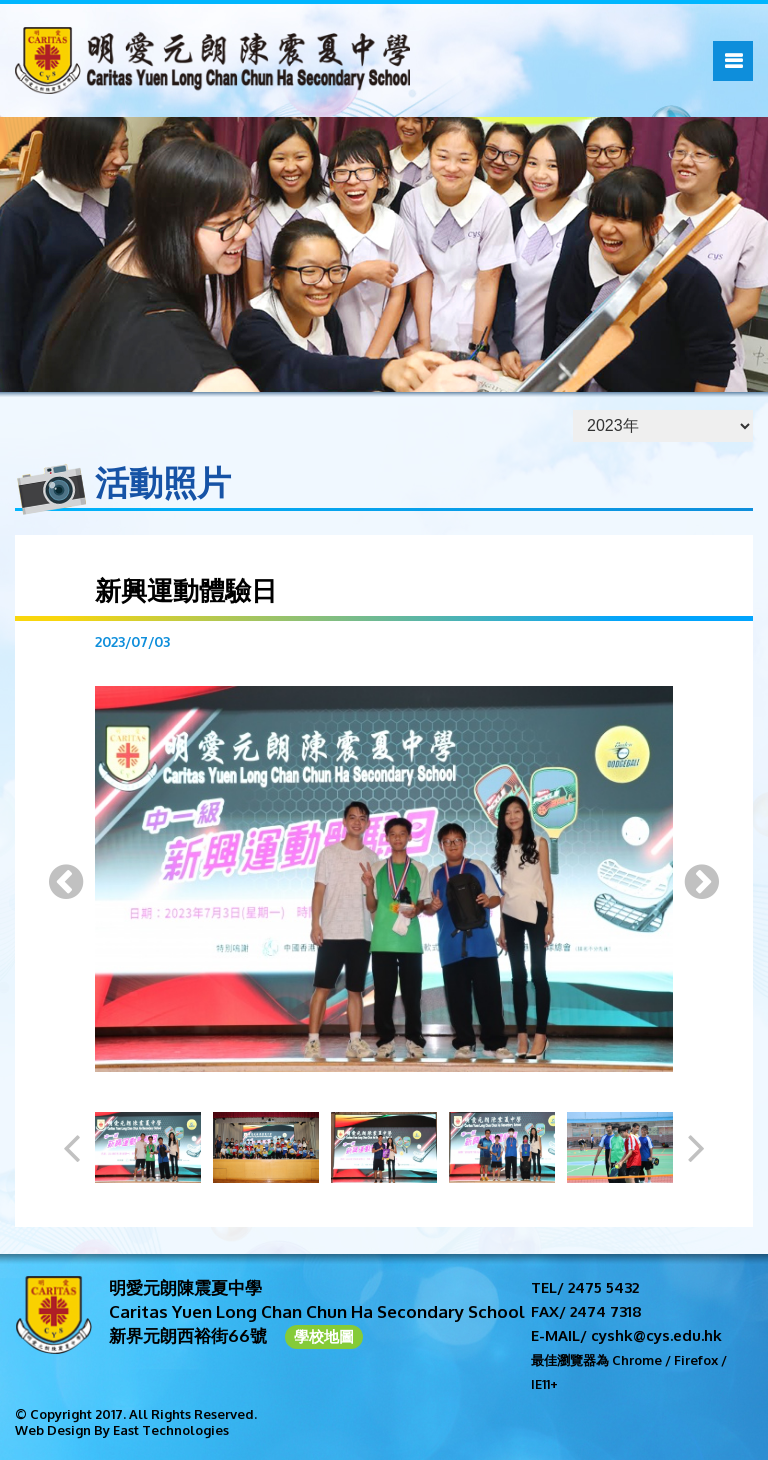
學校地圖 (324, 1336)
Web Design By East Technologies (122, 1430)
